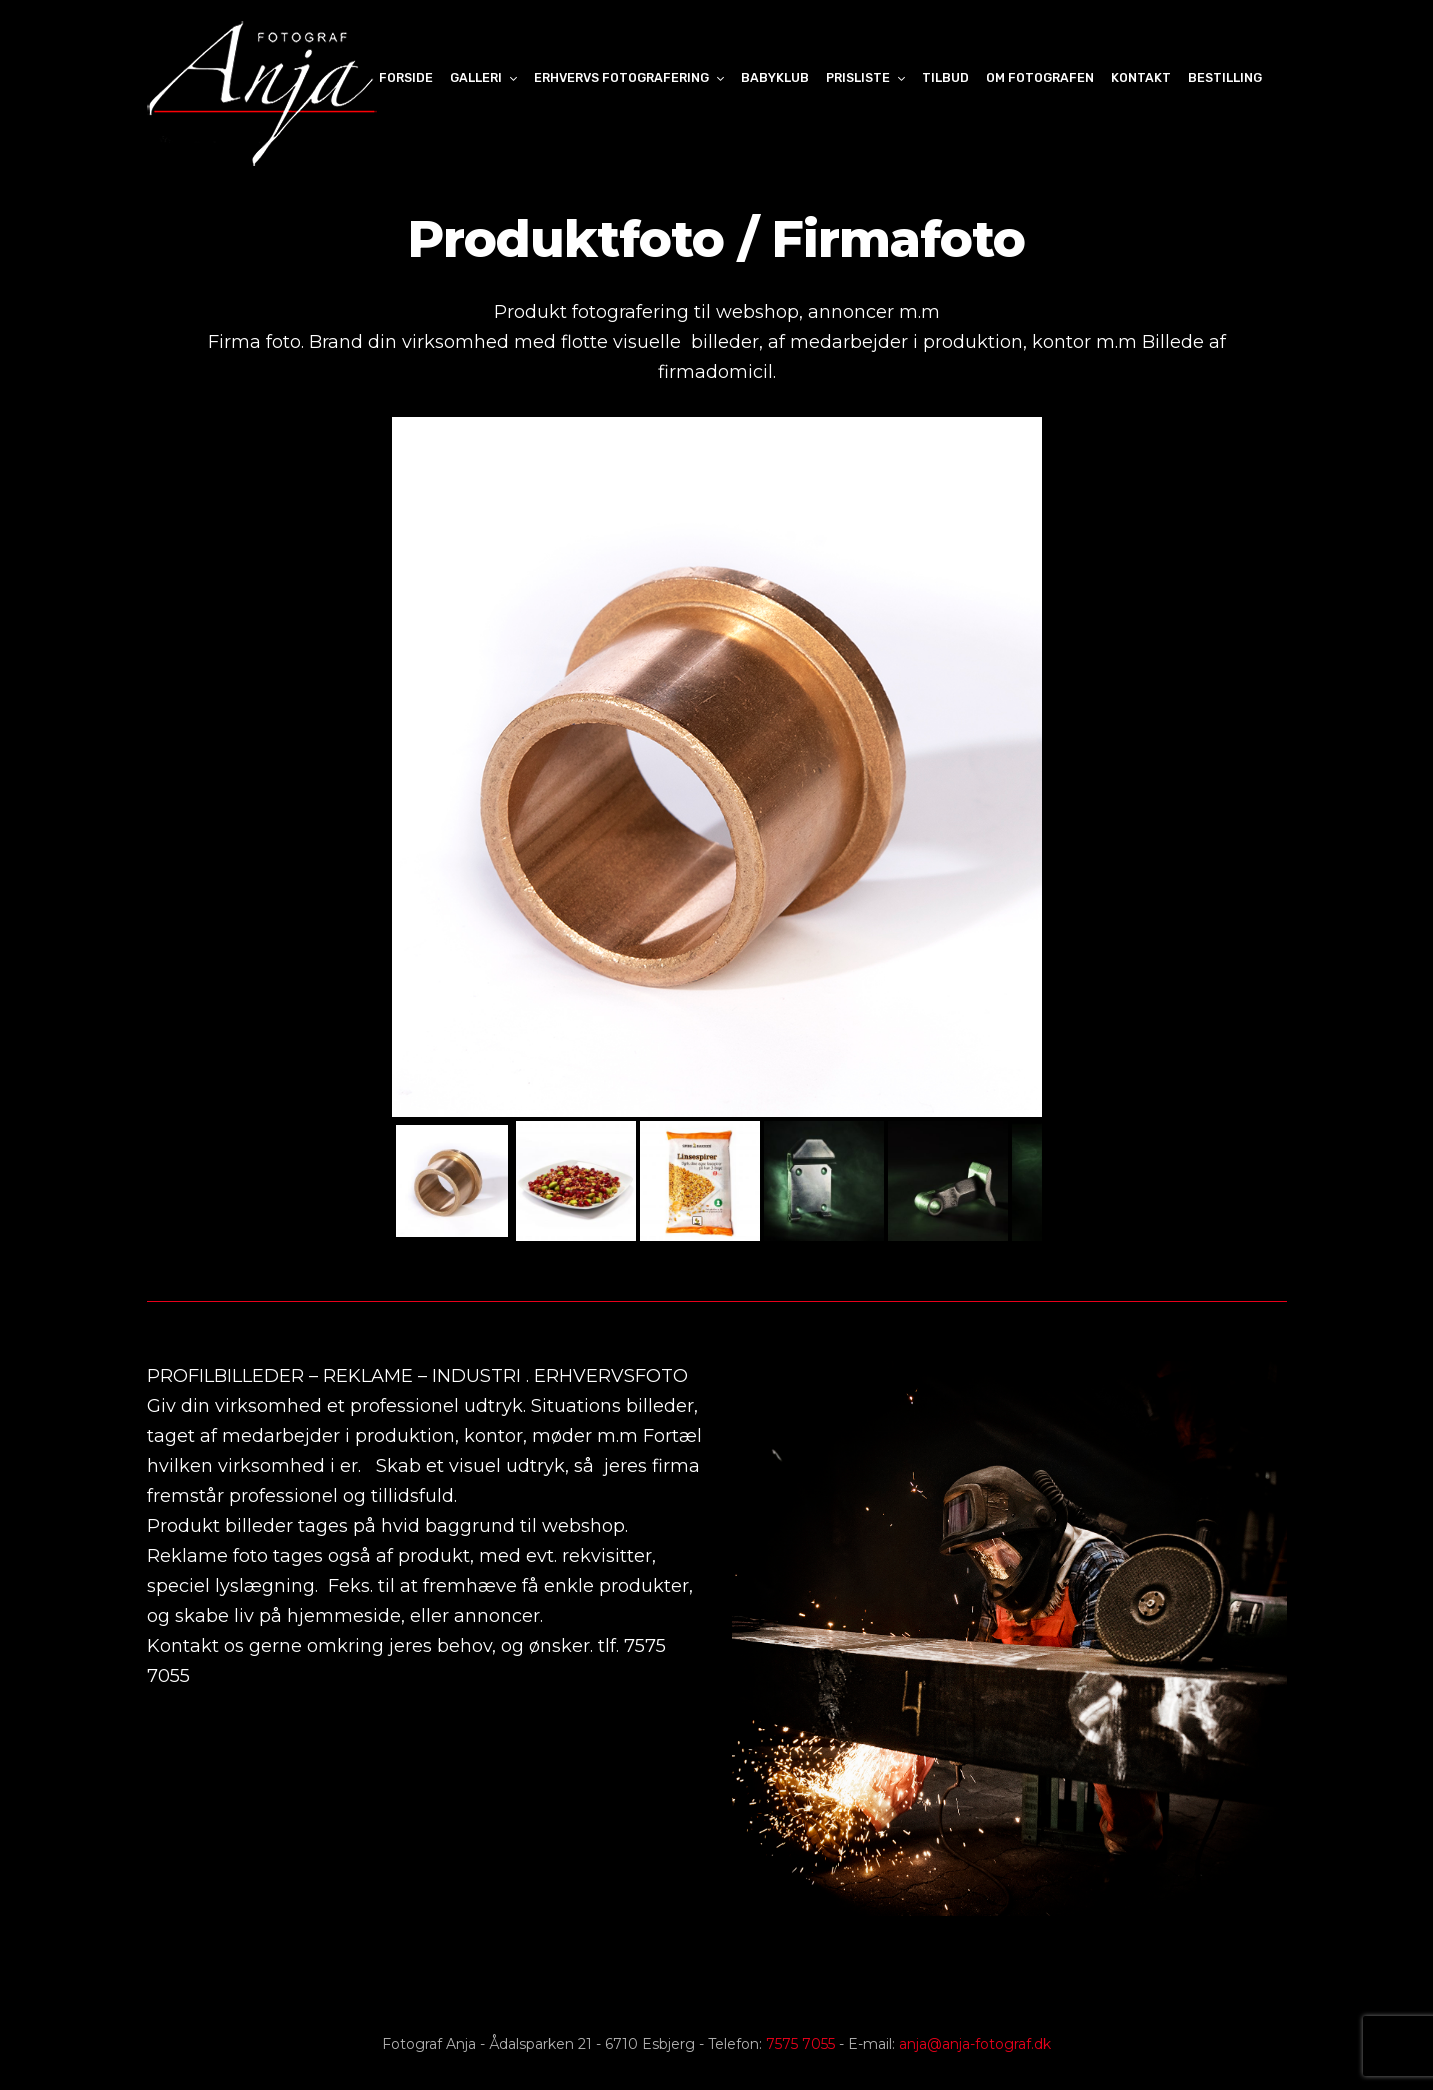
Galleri (476, 77)
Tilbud (945, 77)
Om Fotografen (1040, 77)
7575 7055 (800, 2044)
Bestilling (1225, 77)
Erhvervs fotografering (621, 77)
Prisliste (858, 77)
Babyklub (775, 77)
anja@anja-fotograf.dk (975, 2044)
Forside (406, 77)
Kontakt (1141, 77)
